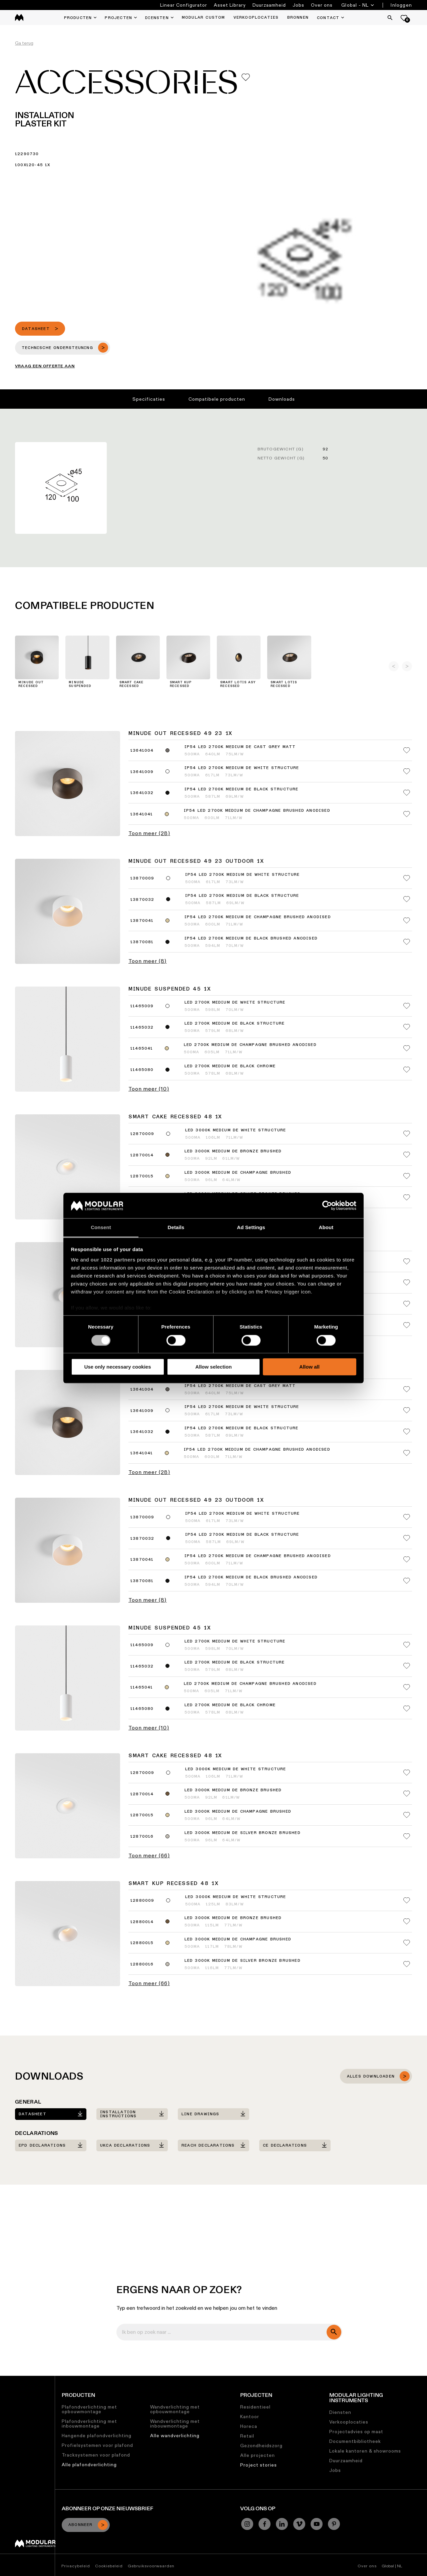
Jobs (298, 5)
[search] (334, 2332)
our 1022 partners (113, 1260)
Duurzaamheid (269, 5)
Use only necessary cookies (117, 1367)
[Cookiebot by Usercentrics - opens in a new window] (327, 1205)
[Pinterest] (334, 2524)
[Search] (390, 17)
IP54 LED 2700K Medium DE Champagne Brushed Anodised (257, 811)
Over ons (322, 5)
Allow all (309, 1367)
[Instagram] (247, 2524)
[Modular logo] (35, 2546)
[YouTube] (317, 2524)
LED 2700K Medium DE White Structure (235, 1003)
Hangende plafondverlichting (96, 2436)
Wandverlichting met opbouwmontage (175, 2409)
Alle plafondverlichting (89, 2465)
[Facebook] (265, 2524)
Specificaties (148, 399)
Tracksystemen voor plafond (96, 2455)
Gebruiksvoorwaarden (151, 2565)
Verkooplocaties (348, 2422)
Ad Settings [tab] (251, 1227)
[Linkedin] (282, 2524)
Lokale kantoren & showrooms (365, 2451)
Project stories (258, 2465)
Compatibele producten (216, 399)
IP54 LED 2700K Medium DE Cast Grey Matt (240, 747)
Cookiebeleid (109, 2565)
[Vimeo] (299, 2524)
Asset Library (230, 5)
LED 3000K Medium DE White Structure (235, 1130)
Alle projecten (257, 2455)
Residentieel (255, 2407)
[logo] (19, 17)
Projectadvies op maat (356, 2432)
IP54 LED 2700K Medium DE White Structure (241, 768)
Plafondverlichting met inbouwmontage (89, 2423)
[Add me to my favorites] (246, 77)
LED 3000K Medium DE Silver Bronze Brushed (242, 1833)
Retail (247, 2436)
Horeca (248, 2426)
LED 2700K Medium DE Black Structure (234, 1024)
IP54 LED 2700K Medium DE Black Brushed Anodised (251, 939)
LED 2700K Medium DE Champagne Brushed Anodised (250, 1045)
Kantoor (249, 2417)
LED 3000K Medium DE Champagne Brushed (237, 1173)
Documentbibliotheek (355, 2441)
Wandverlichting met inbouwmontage (175, 2423)
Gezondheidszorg (261, 2446)
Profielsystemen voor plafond (97, 2445)
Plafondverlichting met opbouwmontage (89, 2409)
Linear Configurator (183, 5)
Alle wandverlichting (174, 2436)
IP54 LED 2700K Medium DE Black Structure (241, 789)
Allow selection (213, 1367)
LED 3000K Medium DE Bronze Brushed (233, 1151)
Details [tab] (176, 1227)
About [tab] (326, 1227)
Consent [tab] (101, 1227)
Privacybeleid (75, 2565)
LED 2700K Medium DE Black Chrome (230, 1066)
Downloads (282, 399)
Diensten (340, 2412)
